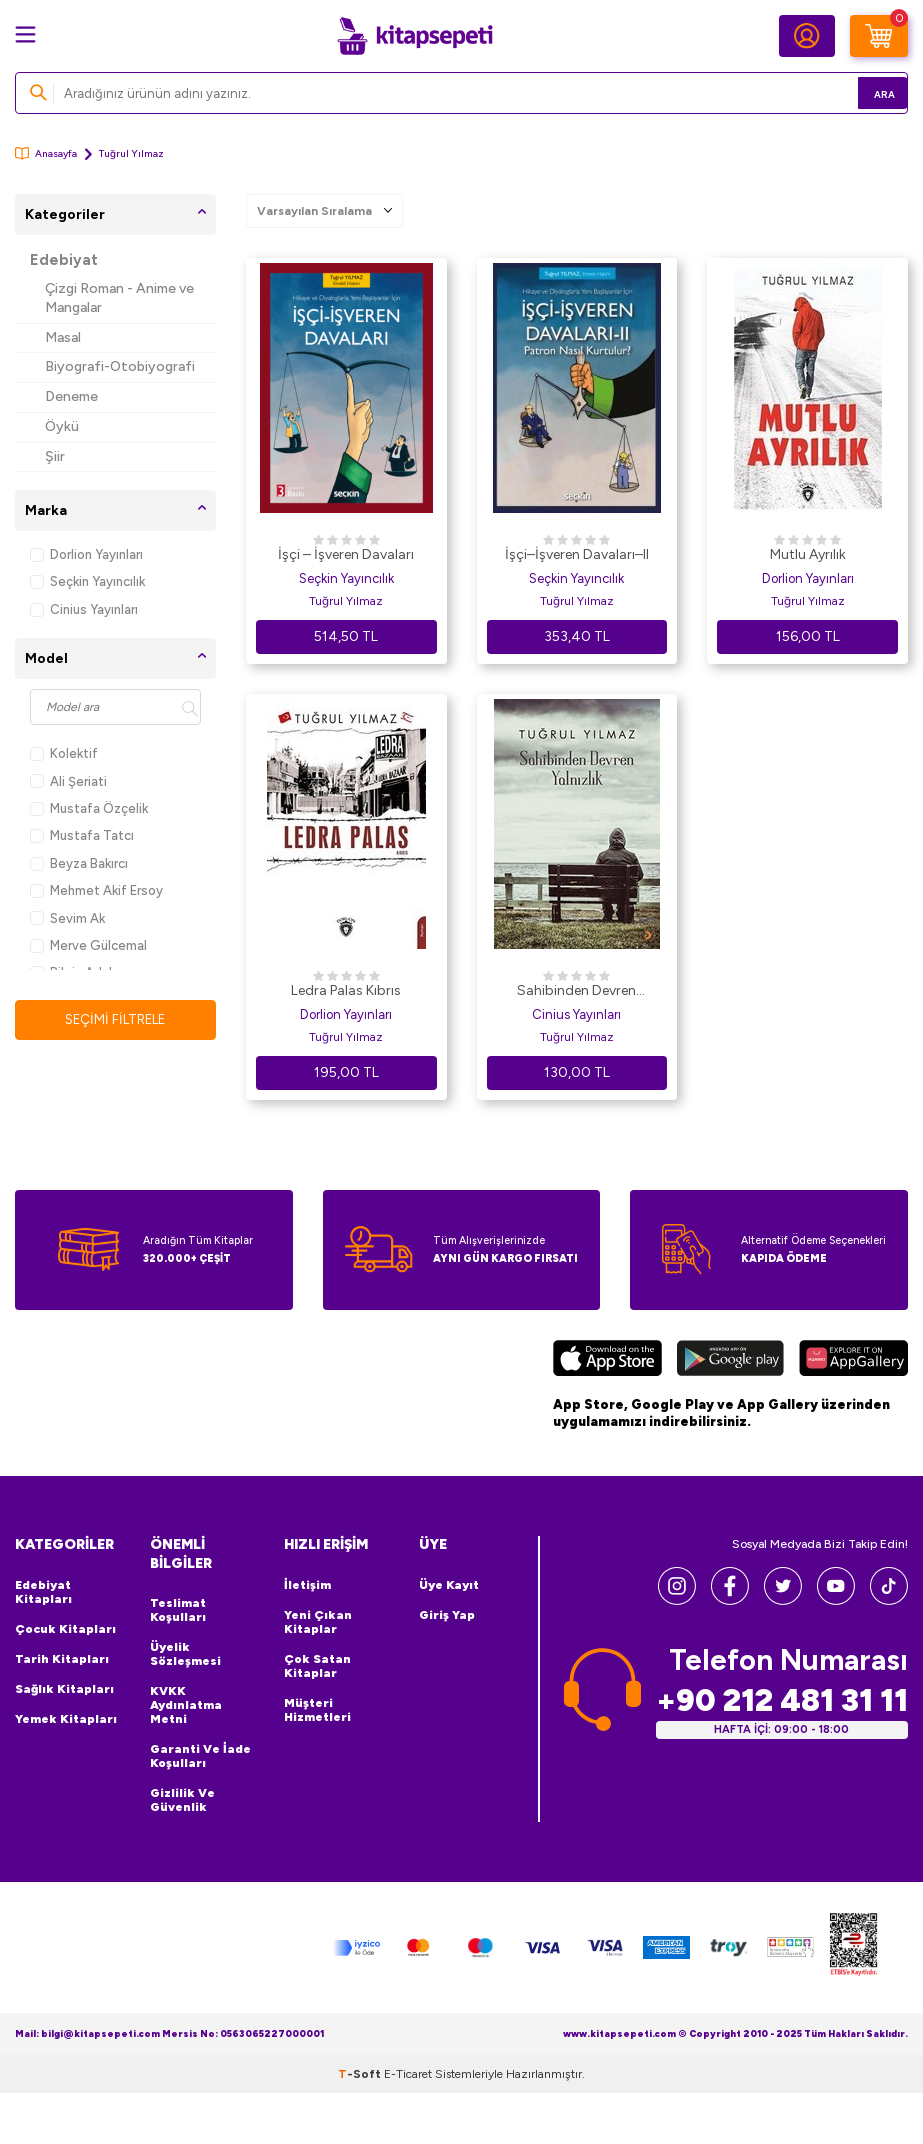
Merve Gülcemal (88, 945)
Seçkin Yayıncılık (87, 581)
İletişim (307, 1585)
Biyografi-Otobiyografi (120, 366)
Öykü (62, 426)
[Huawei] (853, 1360)
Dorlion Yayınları (86, 554)
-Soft (361, 2074)
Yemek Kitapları (66, 1719)
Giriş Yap (447, 1615)
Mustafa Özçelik (89, 808)
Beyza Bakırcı (79, 863)
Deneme (71, 396)
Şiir (55, 456)
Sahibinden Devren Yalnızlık (576, 992)
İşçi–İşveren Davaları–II (577, 554)
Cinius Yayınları (84, 609)
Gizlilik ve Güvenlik (182, 1800)
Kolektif (64, 753)
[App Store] (607, 1360)
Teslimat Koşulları (178, 1610)
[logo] (415, 36)
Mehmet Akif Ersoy (96, 890)
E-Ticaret (408, 2074)
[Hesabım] (807, 36)
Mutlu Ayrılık (808, 554)
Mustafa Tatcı (82, 835)
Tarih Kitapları (62, 1659)
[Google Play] (730, 1360)
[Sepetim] (879, 36)
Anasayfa (46, 153)
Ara (863, 92)
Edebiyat (64, 260)
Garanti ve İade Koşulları (200, 1756)
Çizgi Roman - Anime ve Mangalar (119, 298)
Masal (63, 337)
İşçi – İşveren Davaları (346, 554)
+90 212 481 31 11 (782, 1699)
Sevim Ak (67, 918)
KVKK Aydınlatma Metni (186, 1705)
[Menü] (25, 34)
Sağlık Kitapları (64, 1689)
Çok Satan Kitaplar (317, 1666)
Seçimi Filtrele (115, 1019)
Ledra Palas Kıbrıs (346, 990)
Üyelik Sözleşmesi (185, 1654)
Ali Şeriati (68, 781)
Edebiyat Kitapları (43, 1592)
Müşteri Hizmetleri (317, 1710)
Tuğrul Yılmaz (346, 601)
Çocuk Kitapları (65, 1629)
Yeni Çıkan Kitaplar (318, 1622)
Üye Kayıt (449, 1585)
